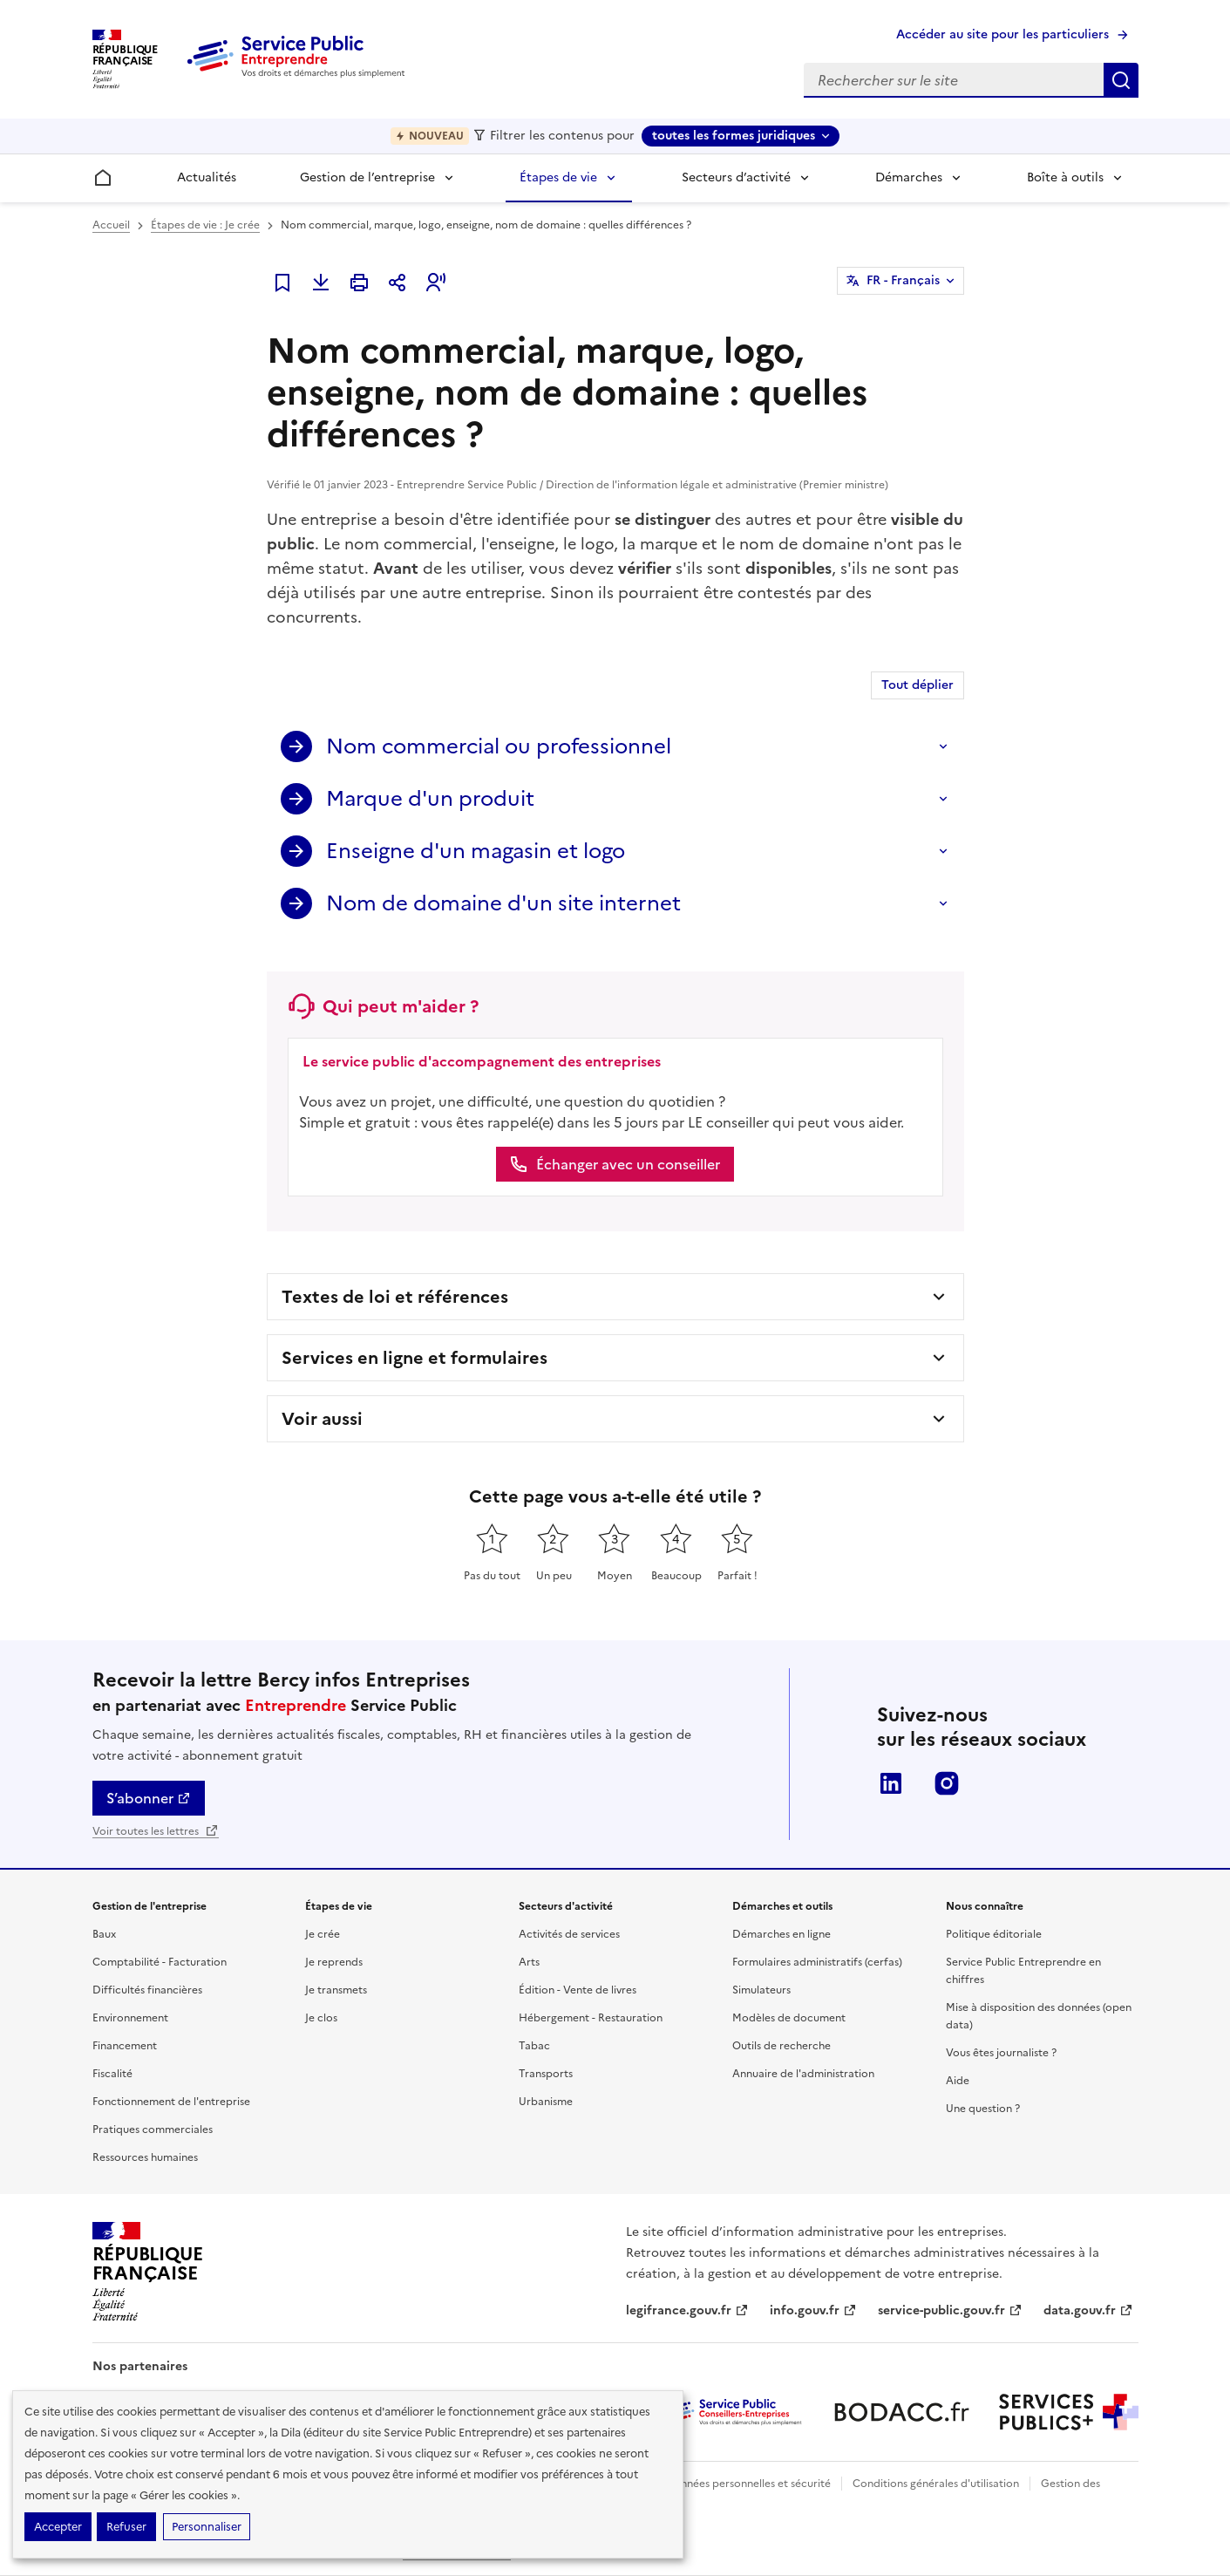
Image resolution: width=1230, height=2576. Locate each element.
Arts (529, 1962)
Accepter (58, 2526)
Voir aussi (322, 1419)
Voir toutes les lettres (155, 1831)
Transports (546, 2074)
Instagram (947, 1783)
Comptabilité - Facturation (159, 1962)
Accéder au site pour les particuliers (1002, 34)
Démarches (908, 177)
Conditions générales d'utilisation (936, 2483)
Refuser (126, 2526)
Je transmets (336, 1990)
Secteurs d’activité (736, 177)
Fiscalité (112, 2074)
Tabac (534, 2046)
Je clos (321, 2018)
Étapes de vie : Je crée (205, 225)
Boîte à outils (1065, 177)
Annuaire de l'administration (803, 2074)
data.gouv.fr (1088, 2310)
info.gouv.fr (813, 2310)
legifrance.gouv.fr (687, 2310)
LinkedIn (891, 1783)
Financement (124, 2046)
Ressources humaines (145, 2157)
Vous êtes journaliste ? (1001, 2053)
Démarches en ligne (781, 1934)
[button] (436, 282)
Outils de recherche (781, 2046)
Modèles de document (789, 2018)
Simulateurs (761, 1990)
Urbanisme (546, 2101)
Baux (104, 1934)
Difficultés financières (147, 1990)
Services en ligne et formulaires (414, 1358)
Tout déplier (917, 685)
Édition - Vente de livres (577, 1990)
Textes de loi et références (395, 1297)
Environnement (130, 2018)
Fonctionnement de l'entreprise (171, 2101)
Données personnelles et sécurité (748, 2483)
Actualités (206, 177)
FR (903, 280)
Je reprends (334, 1962)
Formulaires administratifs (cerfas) (817, 1962)
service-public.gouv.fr (950, 2310)
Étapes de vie (558, 177)
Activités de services (569, 1934)
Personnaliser (206, 2526)
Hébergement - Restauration (591, 2018)
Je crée (322, 1934)
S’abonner (148, 1798)
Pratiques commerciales (152, 2129)
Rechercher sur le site (1121, 80)
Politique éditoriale (994, 1934)
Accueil (111, 225)
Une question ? (983, 2108)
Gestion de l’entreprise (367, 177)
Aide (957, 2081)
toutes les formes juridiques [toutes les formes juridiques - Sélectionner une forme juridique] (733, 135)
